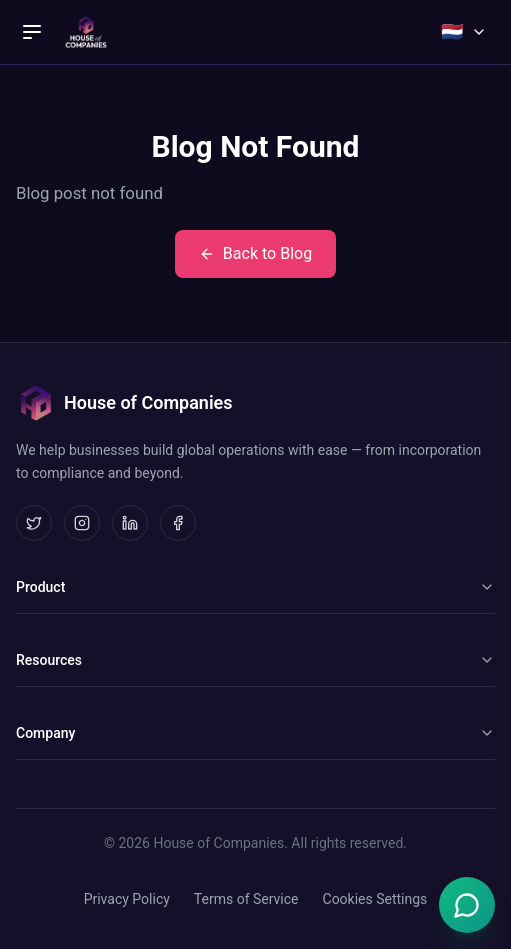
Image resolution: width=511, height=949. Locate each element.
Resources (255, 660)
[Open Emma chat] (467, 905)
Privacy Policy (127, 899)
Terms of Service (246, 899)
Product (255, 587)
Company (255, 733)
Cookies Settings (375, 899)
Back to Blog (255, 253)
